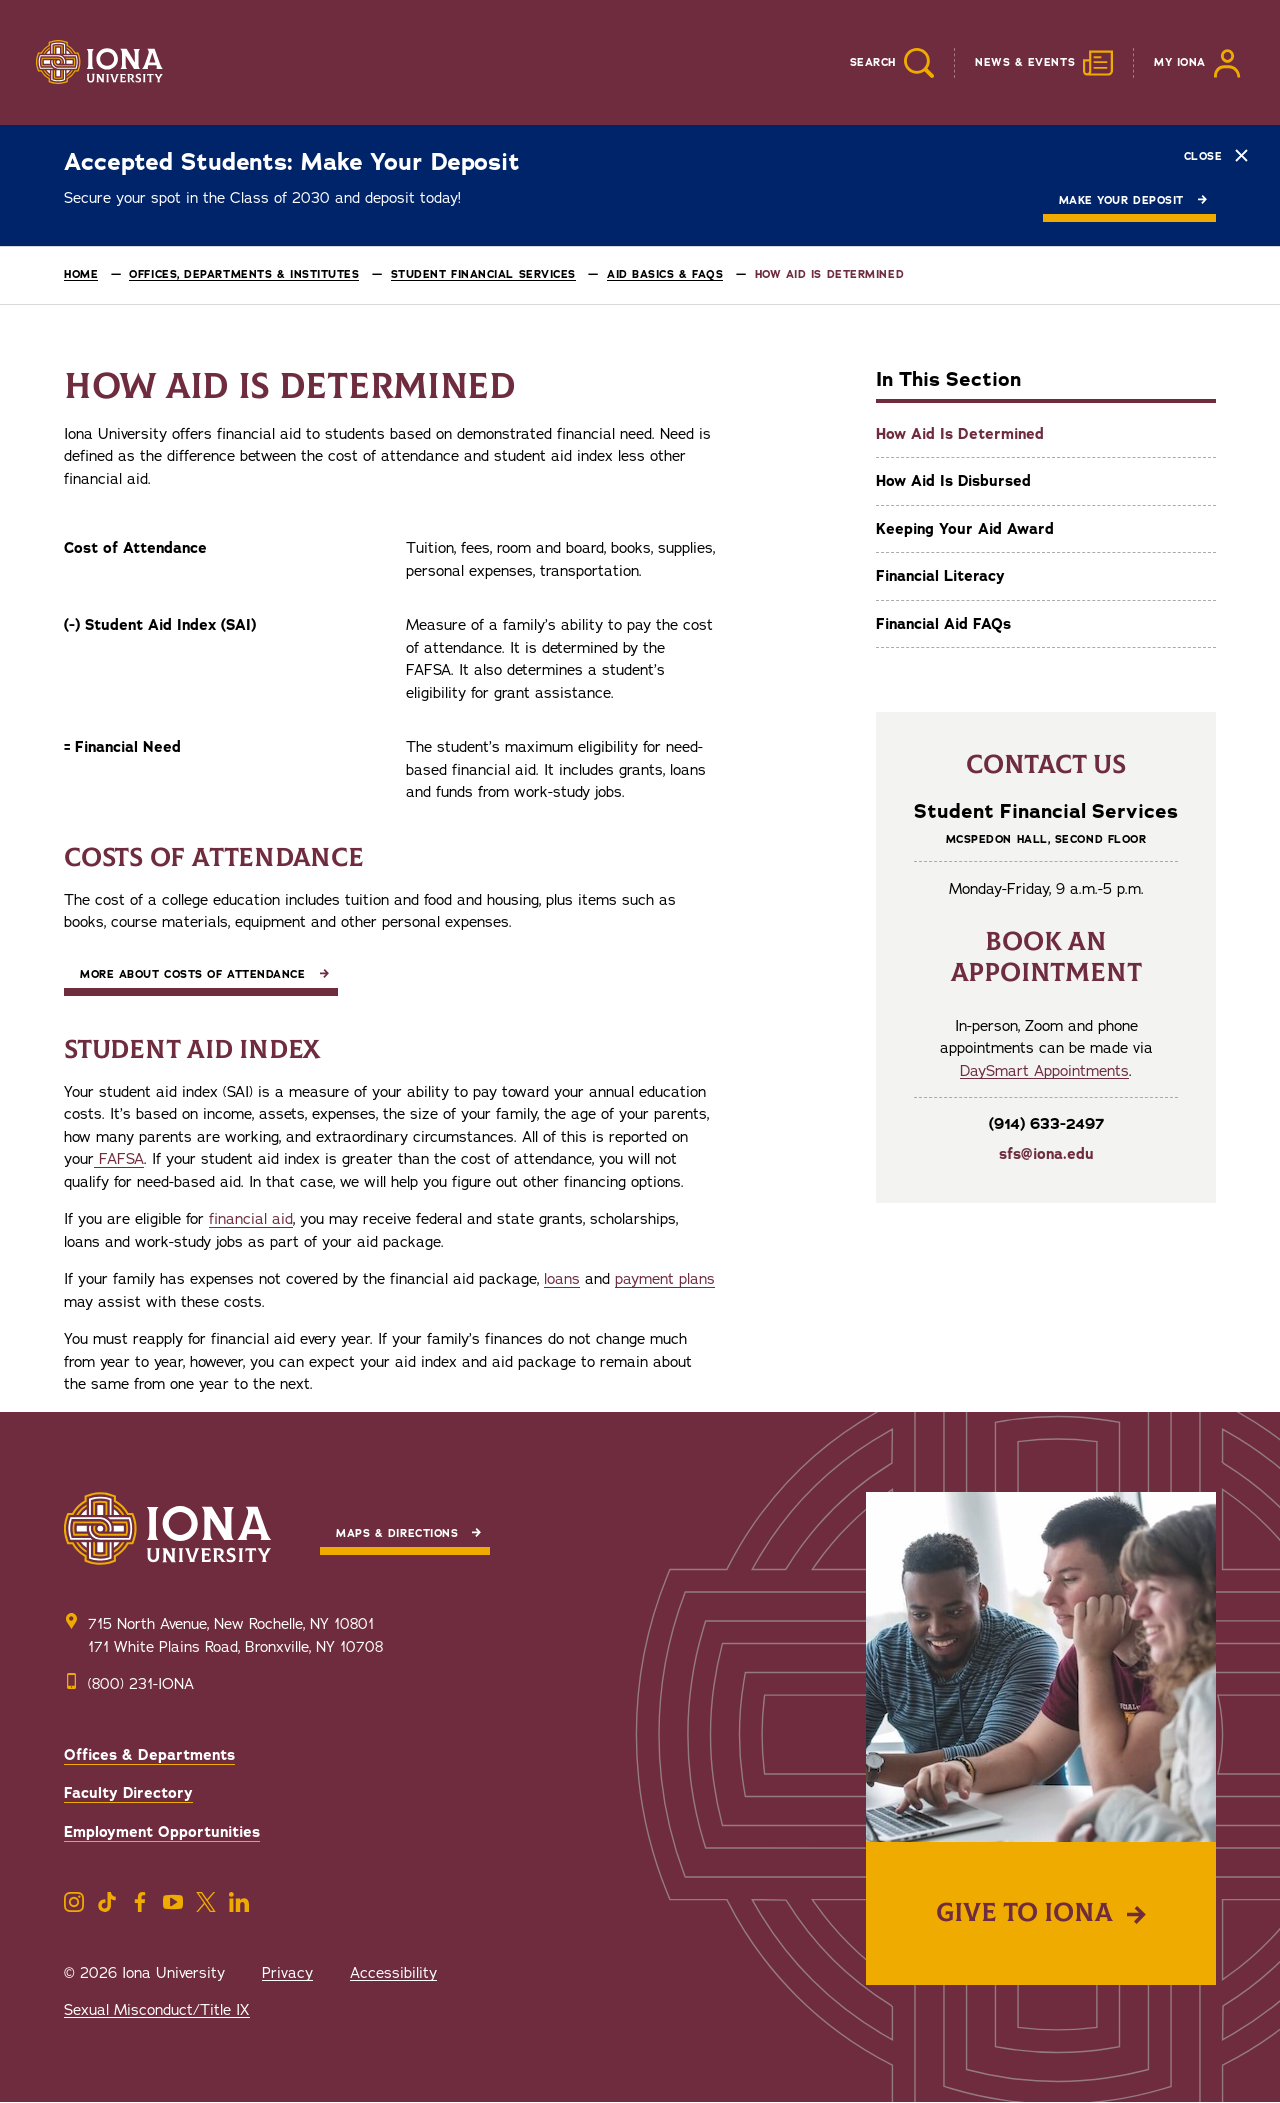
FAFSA (119, 1159)
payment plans (665, 1279)
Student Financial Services (483, 274)
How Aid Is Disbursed (953, 481)
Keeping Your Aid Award (965, 529)
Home (81, 274)
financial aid (251, 1219)
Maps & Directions (397, 1533)
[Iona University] (100, 63)
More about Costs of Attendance (193, 974)
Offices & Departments (149, 1755)
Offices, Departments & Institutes (244, 274)
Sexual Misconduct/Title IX (157, 2010)
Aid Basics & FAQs (665, 274)
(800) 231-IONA (141, 1684)
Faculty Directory (128, 1793)
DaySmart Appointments (1044, 1071)
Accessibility (393, 1973)
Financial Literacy (940, 576)
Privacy (287, 1973)
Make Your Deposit (1121, 200)
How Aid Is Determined (960, 434)
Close (1216, 155)
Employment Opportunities (162, 1832)
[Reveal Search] (877, 63)
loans (562, 1279)
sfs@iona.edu (1046, 1154)
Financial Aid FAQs (943, 624)
